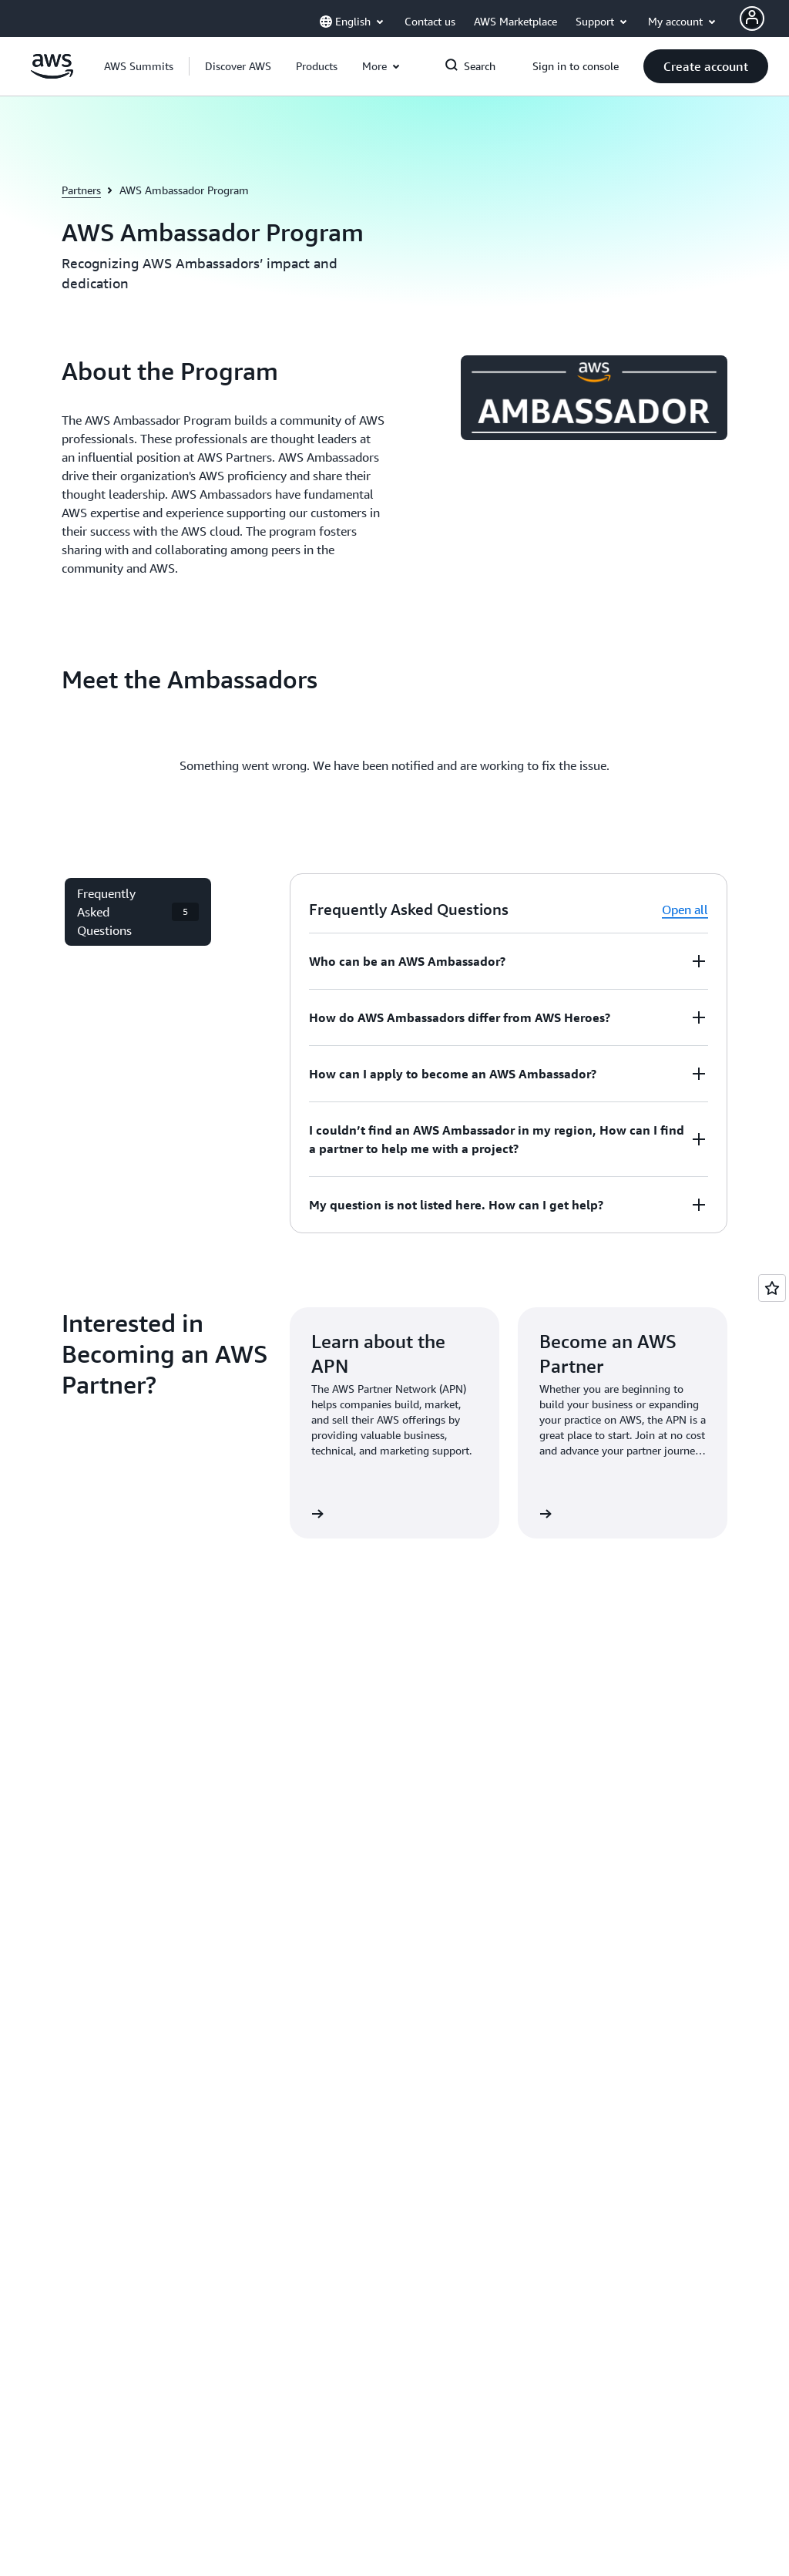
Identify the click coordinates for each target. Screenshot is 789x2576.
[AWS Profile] (752, 18)
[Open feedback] (772, 1288)
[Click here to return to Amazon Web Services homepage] (52, 75)
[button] (238, 66)
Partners (81, 190)
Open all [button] (685, 909)
